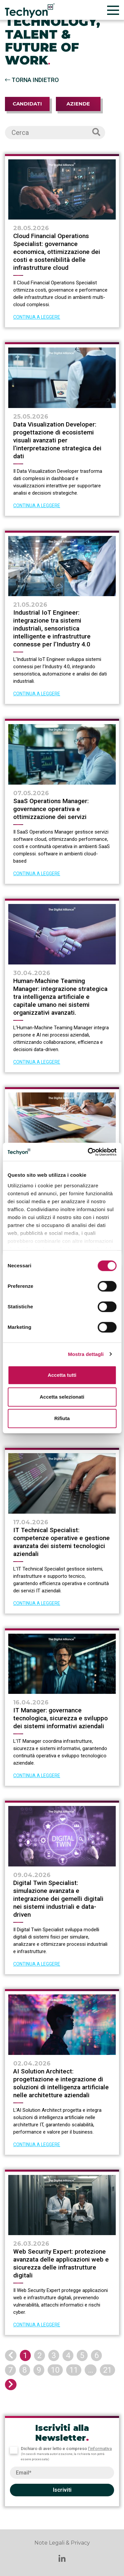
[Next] (11, 2384)
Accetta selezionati (62, 1397)
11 (73, 2370)
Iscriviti (62, 2490)
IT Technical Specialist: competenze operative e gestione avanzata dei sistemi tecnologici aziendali (61, 1542)
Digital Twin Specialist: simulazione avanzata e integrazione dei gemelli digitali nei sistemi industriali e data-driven (58, 1898)
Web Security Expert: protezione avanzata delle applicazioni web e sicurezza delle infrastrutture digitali (61, 2263)
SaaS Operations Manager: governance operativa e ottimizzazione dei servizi (51, 809)
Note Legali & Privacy (62, 2543)
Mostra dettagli (85, 1354)
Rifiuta (62, 1418)
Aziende (78, 104)
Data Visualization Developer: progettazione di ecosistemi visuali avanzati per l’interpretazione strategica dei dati (57, 440)
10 (55, 2370)
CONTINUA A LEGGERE (36, 317)
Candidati (27, 104)
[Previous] (11, 2355)
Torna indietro (32, 79)
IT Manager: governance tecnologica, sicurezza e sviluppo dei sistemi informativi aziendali (60, 1718)
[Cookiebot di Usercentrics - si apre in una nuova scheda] (88, 1152)
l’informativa (100, 2448)
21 (107, 2370)
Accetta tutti (62, 1375)
